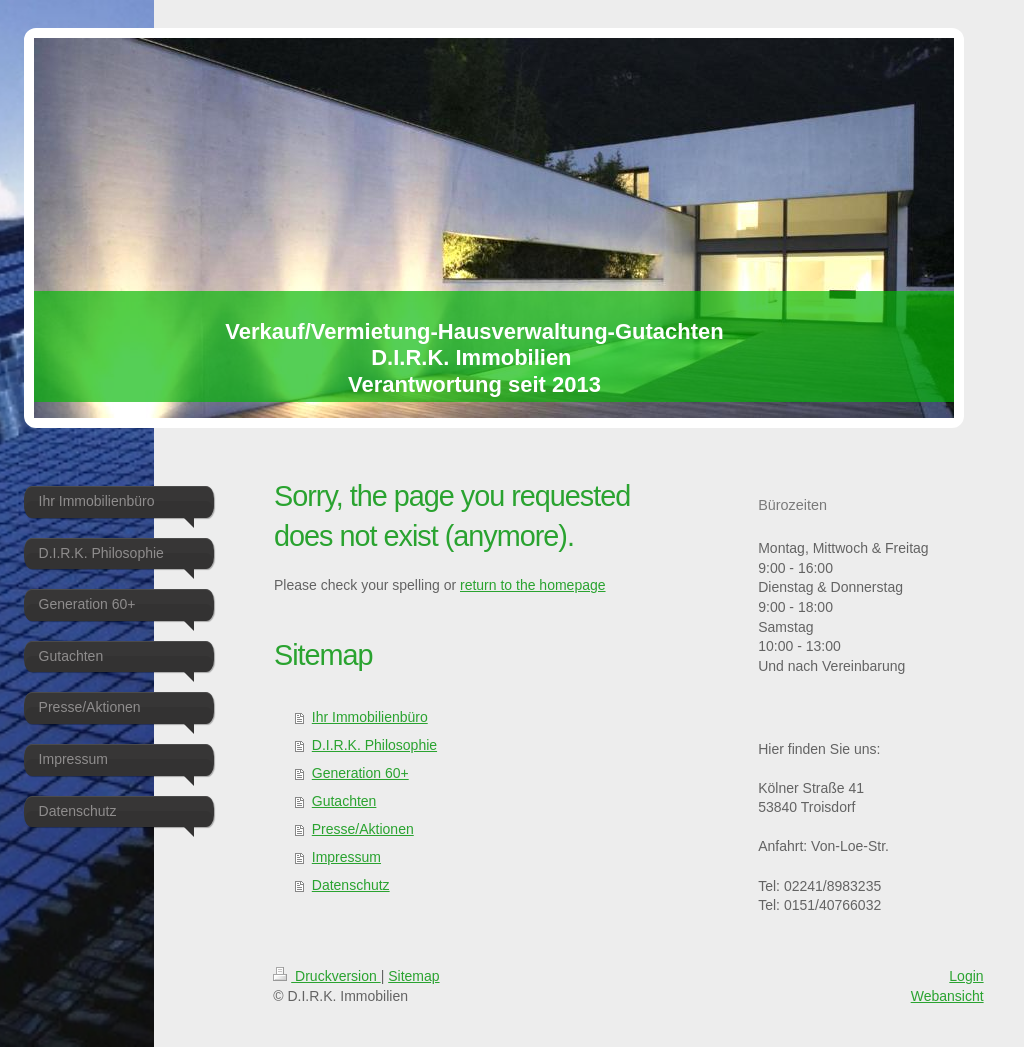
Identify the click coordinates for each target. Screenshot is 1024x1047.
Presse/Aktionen (363, 829)
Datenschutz (351, 885)
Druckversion (326, 976)
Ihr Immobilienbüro (370, 717)
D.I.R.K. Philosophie (374, 745)
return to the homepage (533, 585)
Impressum (346, 857)
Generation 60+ (360, 773)
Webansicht (947, 996)
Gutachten (344, 801)
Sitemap (413, 976)
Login (966, 976)
